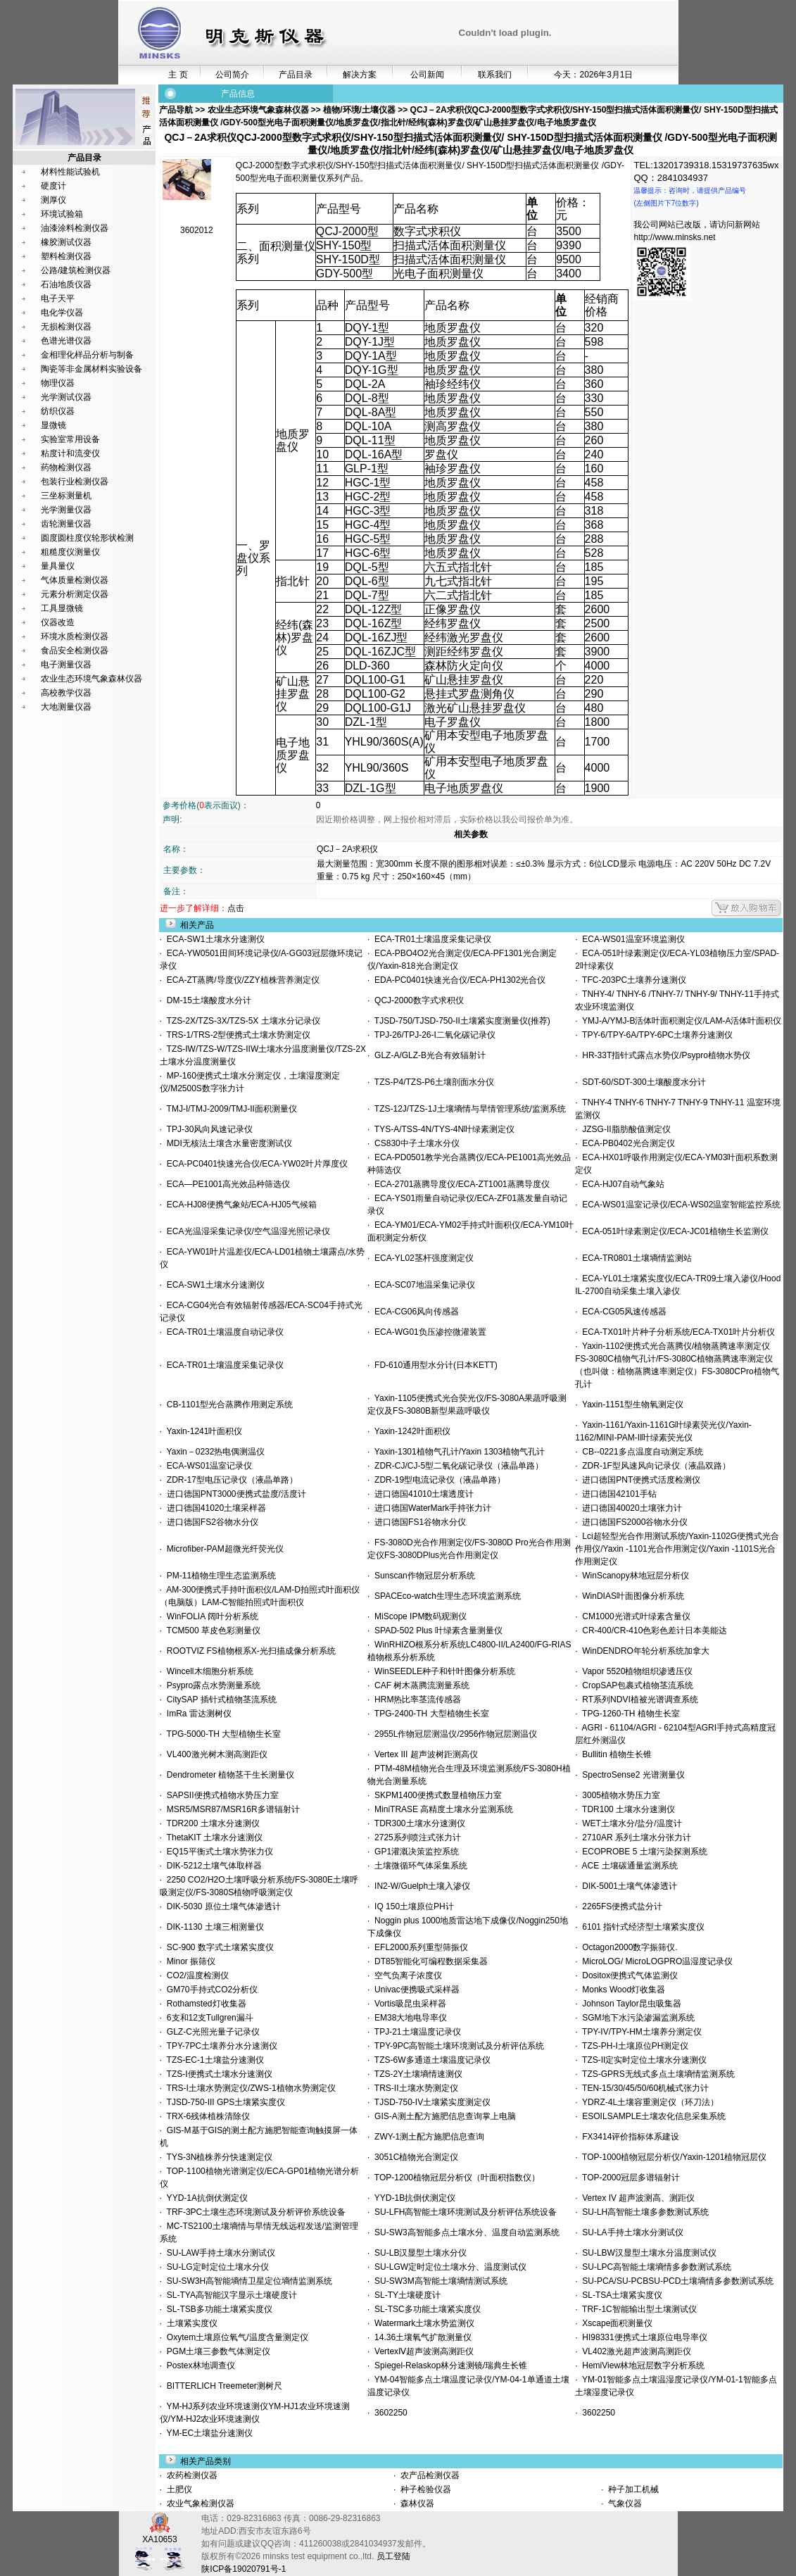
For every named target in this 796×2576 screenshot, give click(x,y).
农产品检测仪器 (429, 2475)
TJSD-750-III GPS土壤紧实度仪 (223, 2102)
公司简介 (232, 75)
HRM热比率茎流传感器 (415, 1699)
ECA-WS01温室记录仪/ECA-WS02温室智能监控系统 (679, 1205)
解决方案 (360, 75)
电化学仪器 (62, 313)
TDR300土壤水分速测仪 (417, 1823)
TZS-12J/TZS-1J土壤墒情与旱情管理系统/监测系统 (467, 1109)
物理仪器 (58, 383)
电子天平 (58, 298)
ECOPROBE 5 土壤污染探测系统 (642, 1851)
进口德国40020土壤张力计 (630, 1508)
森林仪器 (416, 2503)
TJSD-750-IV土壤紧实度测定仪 (430, 2102)
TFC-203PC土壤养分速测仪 (632, 980)
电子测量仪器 (66, 665)
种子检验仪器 (424, 2489)
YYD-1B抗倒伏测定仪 (412, 2198)
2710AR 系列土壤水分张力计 (634, 1837)
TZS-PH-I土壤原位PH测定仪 (633, 2046)
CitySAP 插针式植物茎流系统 (219, 1699)
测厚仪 (53, 200)
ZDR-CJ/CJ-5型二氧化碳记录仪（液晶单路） (456, 1466)
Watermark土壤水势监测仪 (421, 2323)
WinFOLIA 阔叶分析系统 (210, 1616)
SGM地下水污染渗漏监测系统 (636, 2018)
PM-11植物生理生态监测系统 (219, 1576)
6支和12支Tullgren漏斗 (207, 2018)
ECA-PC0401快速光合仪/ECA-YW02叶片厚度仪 (254, 1164)
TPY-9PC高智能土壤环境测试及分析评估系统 (456, 2046)
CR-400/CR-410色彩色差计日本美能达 (653, 1630)
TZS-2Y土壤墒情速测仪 (415, 2074)
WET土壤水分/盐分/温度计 (630, 1823)
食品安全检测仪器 (74, 650)
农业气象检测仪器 (199, 2503)
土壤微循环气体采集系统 (418, 1866)
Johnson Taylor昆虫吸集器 (629, 2004)
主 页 (177, 75)
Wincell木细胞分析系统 (207, 1671)
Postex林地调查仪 (198, 2365)
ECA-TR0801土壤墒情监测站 (635, 1258)
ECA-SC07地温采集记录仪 (421, 1285)
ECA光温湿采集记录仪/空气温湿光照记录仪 (246, 1231)
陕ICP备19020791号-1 (243, 2569)
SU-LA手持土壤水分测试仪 (630, 2232)
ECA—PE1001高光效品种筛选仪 (226, 1184)
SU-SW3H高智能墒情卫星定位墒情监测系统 (247, 2281)
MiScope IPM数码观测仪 (418, 1616)
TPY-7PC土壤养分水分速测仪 (219, 2046)
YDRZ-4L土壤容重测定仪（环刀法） (648, 2102)
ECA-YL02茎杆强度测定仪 (421, 1258)
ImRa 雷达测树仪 (197, 1714)
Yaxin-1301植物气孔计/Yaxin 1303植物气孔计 (457, 1452)
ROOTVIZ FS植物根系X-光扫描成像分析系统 (249, 1651)
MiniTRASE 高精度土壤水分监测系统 (441, 1809)
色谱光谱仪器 (66, 341)
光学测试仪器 (66, 397)
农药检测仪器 (191, 2475)
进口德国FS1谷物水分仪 (417, 1522)
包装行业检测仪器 (74, 481)
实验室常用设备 (70, 439)
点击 (235, 908)
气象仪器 (624, 2503)
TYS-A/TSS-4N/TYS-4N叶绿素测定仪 (441, 1129)
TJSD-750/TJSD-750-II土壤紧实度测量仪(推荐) (459, 1021)
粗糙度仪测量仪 (70, 552)
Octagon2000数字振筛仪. (628, 1947)
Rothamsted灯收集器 (204, 2004)
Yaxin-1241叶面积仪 (202, 1431)
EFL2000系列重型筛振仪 (418, 1947)
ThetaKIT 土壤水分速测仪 (212, 1837)
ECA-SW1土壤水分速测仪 (213, 939)
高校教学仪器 (66, 693)
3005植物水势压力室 (619, 1795)
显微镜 (53, 425)
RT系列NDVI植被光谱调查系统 (638, 1699)
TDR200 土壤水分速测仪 (210, 1823)
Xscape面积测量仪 (615, 2323)
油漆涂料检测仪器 (74, 228)
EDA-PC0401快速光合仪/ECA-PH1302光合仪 (457, 980)
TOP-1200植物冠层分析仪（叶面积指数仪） (454, 2177)
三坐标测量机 (66, 496)
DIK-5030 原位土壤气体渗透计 (221, 1906)
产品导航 (177, 110)
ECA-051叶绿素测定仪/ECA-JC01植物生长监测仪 (673, 1231)
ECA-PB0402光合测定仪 (626, 1143)
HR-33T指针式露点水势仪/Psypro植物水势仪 (664, 1055)
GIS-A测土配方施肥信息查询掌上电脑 (442, 2116)
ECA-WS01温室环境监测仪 (631, 939)
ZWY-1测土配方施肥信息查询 (426, 2137)
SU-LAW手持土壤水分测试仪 (218, 2253)
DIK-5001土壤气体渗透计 (627, 1886)
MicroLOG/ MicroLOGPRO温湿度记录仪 (655, 1961)
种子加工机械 (632, 2489)
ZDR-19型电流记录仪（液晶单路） (437, 1480)
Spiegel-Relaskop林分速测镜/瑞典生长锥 (448, 2365)
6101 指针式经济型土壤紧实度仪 (641, 1927)
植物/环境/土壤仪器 (359, 110)
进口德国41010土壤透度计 (421, 1494)
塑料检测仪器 (66, 256)
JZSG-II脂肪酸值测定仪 (624, 1129)
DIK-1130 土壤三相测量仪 (213, 1927)
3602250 (388, 2413)
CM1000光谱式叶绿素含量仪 (634, 1616)
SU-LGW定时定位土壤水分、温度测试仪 (447, 2267)
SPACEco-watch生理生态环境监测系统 (444, 1596)
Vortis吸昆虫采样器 (407, 2004)
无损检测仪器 (66, 327)
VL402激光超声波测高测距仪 (634, 2351)
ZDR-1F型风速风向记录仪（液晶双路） (654, 1466)
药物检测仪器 (66, 467)
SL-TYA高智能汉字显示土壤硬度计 (229, 2295)
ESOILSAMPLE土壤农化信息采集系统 (652, 2116)
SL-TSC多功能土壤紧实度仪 (424, 2309)
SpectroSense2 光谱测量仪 (631, 1775)
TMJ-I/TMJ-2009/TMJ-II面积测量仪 (229, 1109)
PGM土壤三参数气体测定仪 (216, 2351)
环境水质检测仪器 (74, 636)
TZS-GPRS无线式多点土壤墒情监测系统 (656, 2074)
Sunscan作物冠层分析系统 (421, 1576)
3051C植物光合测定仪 (413, 2157)
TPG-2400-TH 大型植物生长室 (428, 1714)
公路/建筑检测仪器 (75, 270)
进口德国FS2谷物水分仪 (210, 1522)
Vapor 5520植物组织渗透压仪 (635, 1671)
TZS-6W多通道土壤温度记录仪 (429, 2060)
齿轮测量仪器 (66, 524)
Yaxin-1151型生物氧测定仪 (630, 1404)
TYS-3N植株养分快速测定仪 (217, 2157)
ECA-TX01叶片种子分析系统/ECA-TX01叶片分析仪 (677, 1332)
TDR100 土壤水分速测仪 (626, 1809)
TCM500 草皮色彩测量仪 (211, 1630)
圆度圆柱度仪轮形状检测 (87, 538)
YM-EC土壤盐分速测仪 (207, 2433)
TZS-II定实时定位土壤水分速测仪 (642, 2060)
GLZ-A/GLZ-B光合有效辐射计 (427, 1055)
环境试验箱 (62, 214)
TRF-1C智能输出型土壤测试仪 (637, 2309)
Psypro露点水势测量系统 (211, 1685)
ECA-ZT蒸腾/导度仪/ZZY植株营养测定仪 (240, 980)
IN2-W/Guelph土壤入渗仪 (419, 1886)
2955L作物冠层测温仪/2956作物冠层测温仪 (453, 1734)
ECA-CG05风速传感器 (622, 1312)
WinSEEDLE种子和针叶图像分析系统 (442, 1671)
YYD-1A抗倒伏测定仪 (205, 2198)
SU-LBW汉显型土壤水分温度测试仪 (647, 2253)
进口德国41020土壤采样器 (214, 1508)
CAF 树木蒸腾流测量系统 (419, 1685)
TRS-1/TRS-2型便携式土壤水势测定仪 (236, 1035)
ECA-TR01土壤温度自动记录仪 (223, 1332)
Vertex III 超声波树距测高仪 (423, 1754)
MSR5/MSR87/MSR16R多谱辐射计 (230, 1809)
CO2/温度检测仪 (195, 1975)
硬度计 (53, 186)
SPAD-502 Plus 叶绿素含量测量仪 (435, 1630)
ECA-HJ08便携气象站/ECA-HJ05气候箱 (239, 1205)
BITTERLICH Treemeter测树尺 (222, 2386)
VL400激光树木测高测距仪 (214, 1754)
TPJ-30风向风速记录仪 (207, 1129)
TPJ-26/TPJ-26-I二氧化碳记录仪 (432, 1035)
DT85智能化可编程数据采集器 (428, 1961)
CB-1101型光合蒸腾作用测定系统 (227, 1404)
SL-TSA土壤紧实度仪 (620, 2295)
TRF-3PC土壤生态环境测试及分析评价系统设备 (254, 2212)
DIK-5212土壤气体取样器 (211, 1866)
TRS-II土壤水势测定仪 (413, 2088)
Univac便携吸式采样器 (414, 1989)
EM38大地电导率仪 (408, 2018)
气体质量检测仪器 (74, 580)
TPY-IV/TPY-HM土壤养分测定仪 (640, 2032)
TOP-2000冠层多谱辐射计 (629, 2177)
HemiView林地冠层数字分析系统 (641, 2365)
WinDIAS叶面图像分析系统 (631, 1596)
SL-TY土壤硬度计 (405, 2295)
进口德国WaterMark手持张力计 (430, 1508)
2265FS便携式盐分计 (620, 1906)
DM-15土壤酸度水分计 (206, 1000)
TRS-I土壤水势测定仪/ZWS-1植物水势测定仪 (248, 2088)
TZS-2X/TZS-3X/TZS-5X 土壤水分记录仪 (241, 1021)
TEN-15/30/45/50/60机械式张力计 (643, 2088)
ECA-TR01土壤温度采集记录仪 (430, 939)
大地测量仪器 (66, 707)
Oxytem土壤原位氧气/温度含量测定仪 (235, 2337)
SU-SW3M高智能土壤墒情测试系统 (438, 2281)
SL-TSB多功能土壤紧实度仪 (217, 2309)
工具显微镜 (62, 608)
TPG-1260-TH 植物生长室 (629, 1714)
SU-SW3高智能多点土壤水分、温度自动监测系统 (464, 2232)
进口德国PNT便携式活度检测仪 (639, 1480)
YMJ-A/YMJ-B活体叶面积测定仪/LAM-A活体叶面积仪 (680, 1021)
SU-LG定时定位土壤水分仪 (215, 2267)
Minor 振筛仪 (188, 1961)
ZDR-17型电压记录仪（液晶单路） (230, 1480)
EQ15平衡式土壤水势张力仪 (217, 1851)
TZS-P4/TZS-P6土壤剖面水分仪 (431, 1082)
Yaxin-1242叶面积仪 (409, 1431)
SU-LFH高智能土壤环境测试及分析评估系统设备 (463, 2212)
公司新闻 (427, 75)
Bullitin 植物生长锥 (615, 1754)
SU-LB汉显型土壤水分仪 (418, 2253)
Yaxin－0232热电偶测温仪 (213, 1452)
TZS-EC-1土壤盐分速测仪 (212, 2060)
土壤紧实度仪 (189, 2323)
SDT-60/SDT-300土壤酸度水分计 (642, 1082)
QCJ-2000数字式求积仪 (416, 1000)
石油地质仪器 (66, 284)
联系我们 (495, 75)
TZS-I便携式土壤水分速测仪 (217, 2074)
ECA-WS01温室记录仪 (207, 1466)
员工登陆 (393, 2556)
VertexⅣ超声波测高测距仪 (421, 2351)
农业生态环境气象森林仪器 (91, 679)
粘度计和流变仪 (70, 453)
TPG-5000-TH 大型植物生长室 (221, 1734)
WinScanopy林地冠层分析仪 (633, 1576)
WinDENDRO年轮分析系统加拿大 (643, 1651)
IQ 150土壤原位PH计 (411, 1906)
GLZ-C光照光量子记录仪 (211, 2032)
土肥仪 (178, 2489)
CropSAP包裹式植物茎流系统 (636, 1685)
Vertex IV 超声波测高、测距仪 (636, 2198)
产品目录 (295, 75)
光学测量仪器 (66, 510)
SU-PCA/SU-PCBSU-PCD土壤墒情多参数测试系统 (676, 2281)
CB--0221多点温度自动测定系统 (640, 1452)
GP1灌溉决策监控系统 (414, 1851)
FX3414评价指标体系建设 (629, 2137)
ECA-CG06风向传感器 (414, 1312)
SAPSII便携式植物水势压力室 (220, 1795)
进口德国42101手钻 (617, 1494)
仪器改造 (58, 622)
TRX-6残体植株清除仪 (206, 2116)
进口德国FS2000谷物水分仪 (633, 1522)
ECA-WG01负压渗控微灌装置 (427, 1332)
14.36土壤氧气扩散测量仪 (420, 2337)
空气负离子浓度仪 (405, 1975)
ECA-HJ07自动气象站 (621, 1184)
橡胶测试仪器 (66, 242)
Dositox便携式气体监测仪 (628, 1975)
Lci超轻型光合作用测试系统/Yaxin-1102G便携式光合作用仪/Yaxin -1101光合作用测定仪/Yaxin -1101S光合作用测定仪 (677, 1548)
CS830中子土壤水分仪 (414, 1143)
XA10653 (159, 2534)
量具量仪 (58, 566)
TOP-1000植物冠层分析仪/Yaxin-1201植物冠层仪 (672, 2157)
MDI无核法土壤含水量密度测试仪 (227, 1143)
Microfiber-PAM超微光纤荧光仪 (222, 1549)
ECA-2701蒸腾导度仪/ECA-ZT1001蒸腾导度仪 (459, 1184)
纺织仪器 (58, 411)
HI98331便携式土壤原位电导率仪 (642, 2337)
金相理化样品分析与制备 (87, 355)
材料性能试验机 (70, 172)
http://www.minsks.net (674, 237)
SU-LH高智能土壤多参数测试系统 (643, 2212)
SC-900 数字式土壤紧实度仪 (218, 1947)
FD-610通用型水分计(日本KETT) (433, 1365)
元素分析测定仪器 (74, 594)
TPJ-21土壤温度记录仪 (414, 2032)
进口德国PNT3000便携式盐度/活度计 (234, 1494)
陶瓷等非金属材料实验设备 (91, 369)
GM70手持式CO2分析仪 (210, 1989)
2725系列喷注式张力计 (414, 1837)
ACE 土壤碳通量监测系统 (628, 1866)
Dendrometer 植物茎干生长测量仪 (228, 1775)
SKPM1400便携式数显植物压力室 (435, 1795)
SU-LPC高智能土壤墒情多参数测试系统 (655, 2267)
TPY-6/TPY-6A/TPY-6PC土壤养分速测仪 (655, 1035)
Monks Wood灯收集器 (621, 1989)
